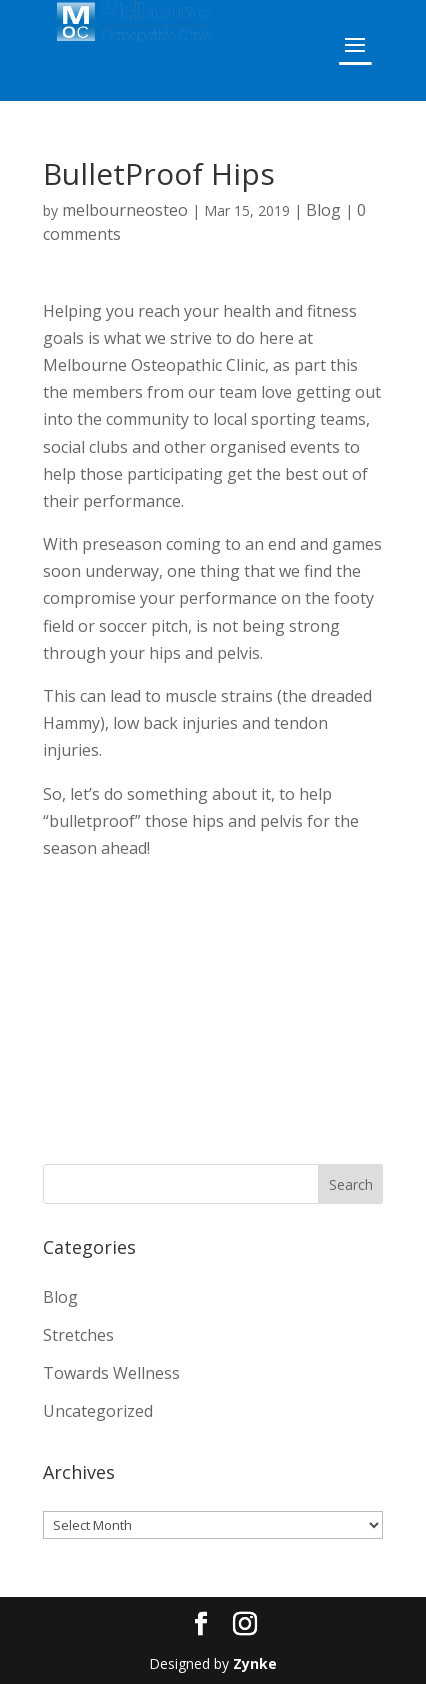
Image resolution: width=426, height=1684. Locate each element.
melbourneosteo (125, 210)
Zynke (255, 1663)
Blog (323, 210)
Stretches (78, 1335)
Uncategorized (98, 1411)
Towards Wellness (111, 1373)
